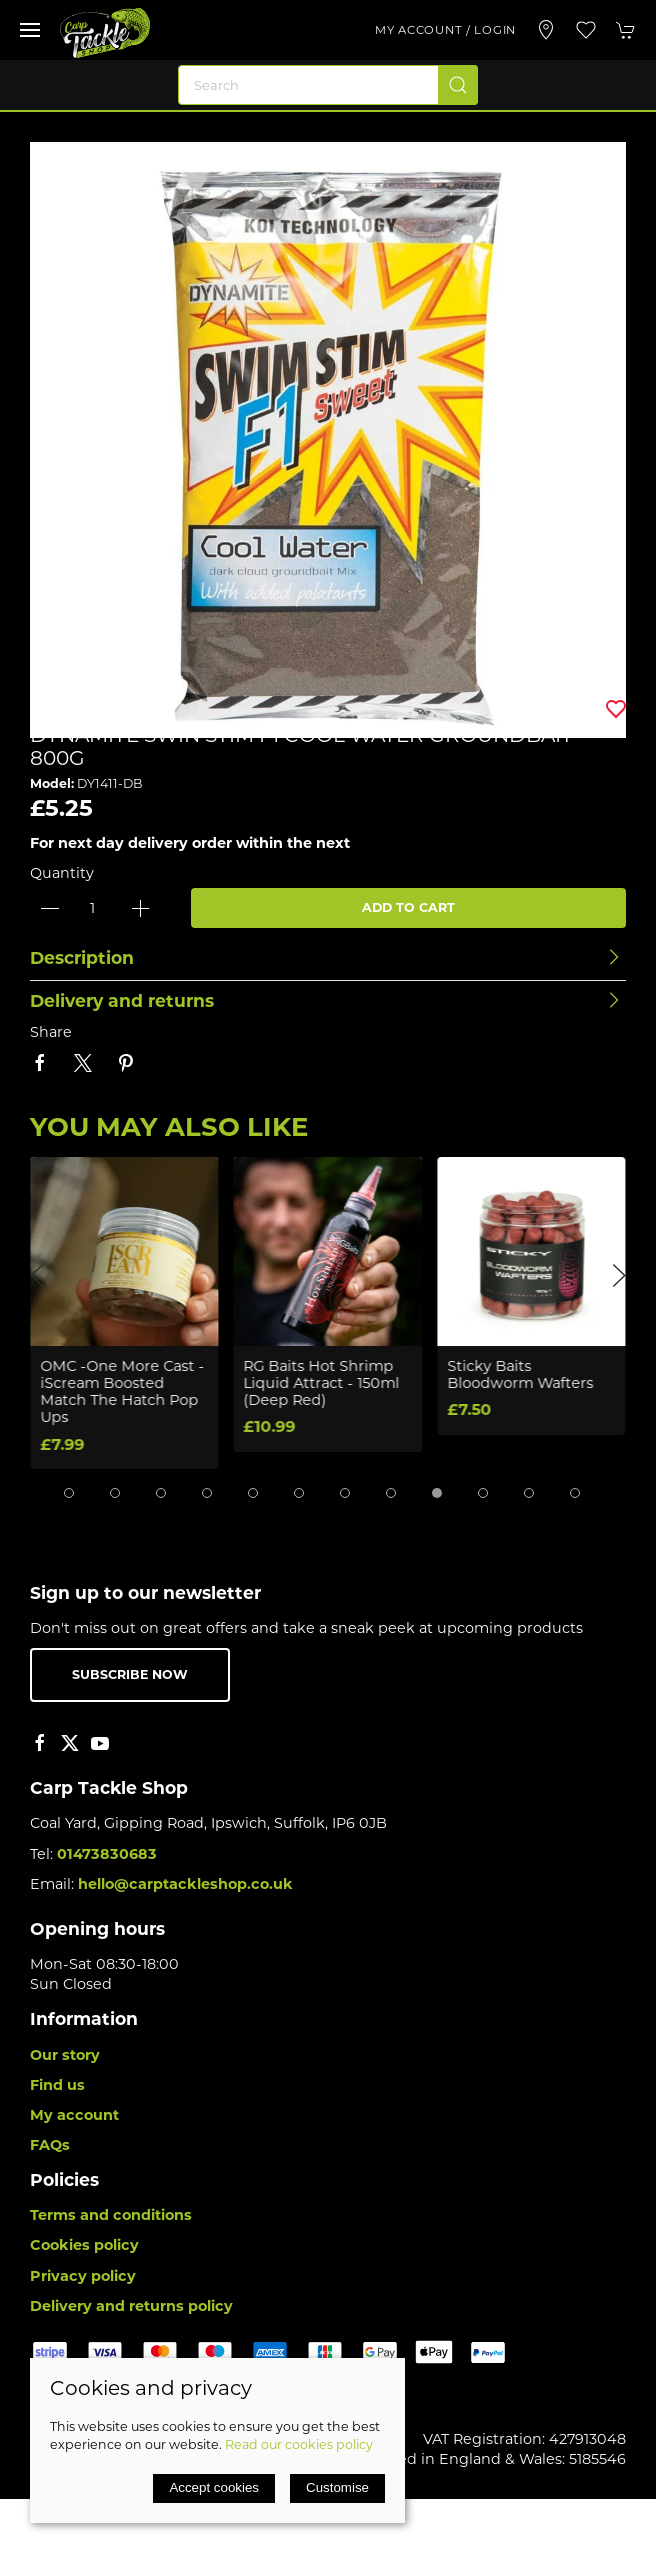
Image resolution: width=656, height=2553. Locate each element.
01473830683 (107, 1854)
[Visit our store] (546, 30)
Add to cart (408, 907)
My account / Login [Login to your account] (445, 30)
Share (51, 1032)
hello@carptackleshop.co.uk (185, 1884)
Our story (65, 2055)
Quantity (62, 873)
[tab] (69, 1493)
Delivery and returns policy (131, 2306)
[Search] (328, 85)
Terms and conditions (111, 2215)
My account (74, 2115)
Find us (57, 2085)
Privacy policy (83, 2276)
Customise (337, 2487)
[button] (30, 30)
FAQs (50, 2145)
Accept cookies (214, 2487)
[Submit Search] (458, 85)
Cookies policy (84, 2245)
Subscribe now (130, 1674)
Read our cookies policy (299, 2444)
